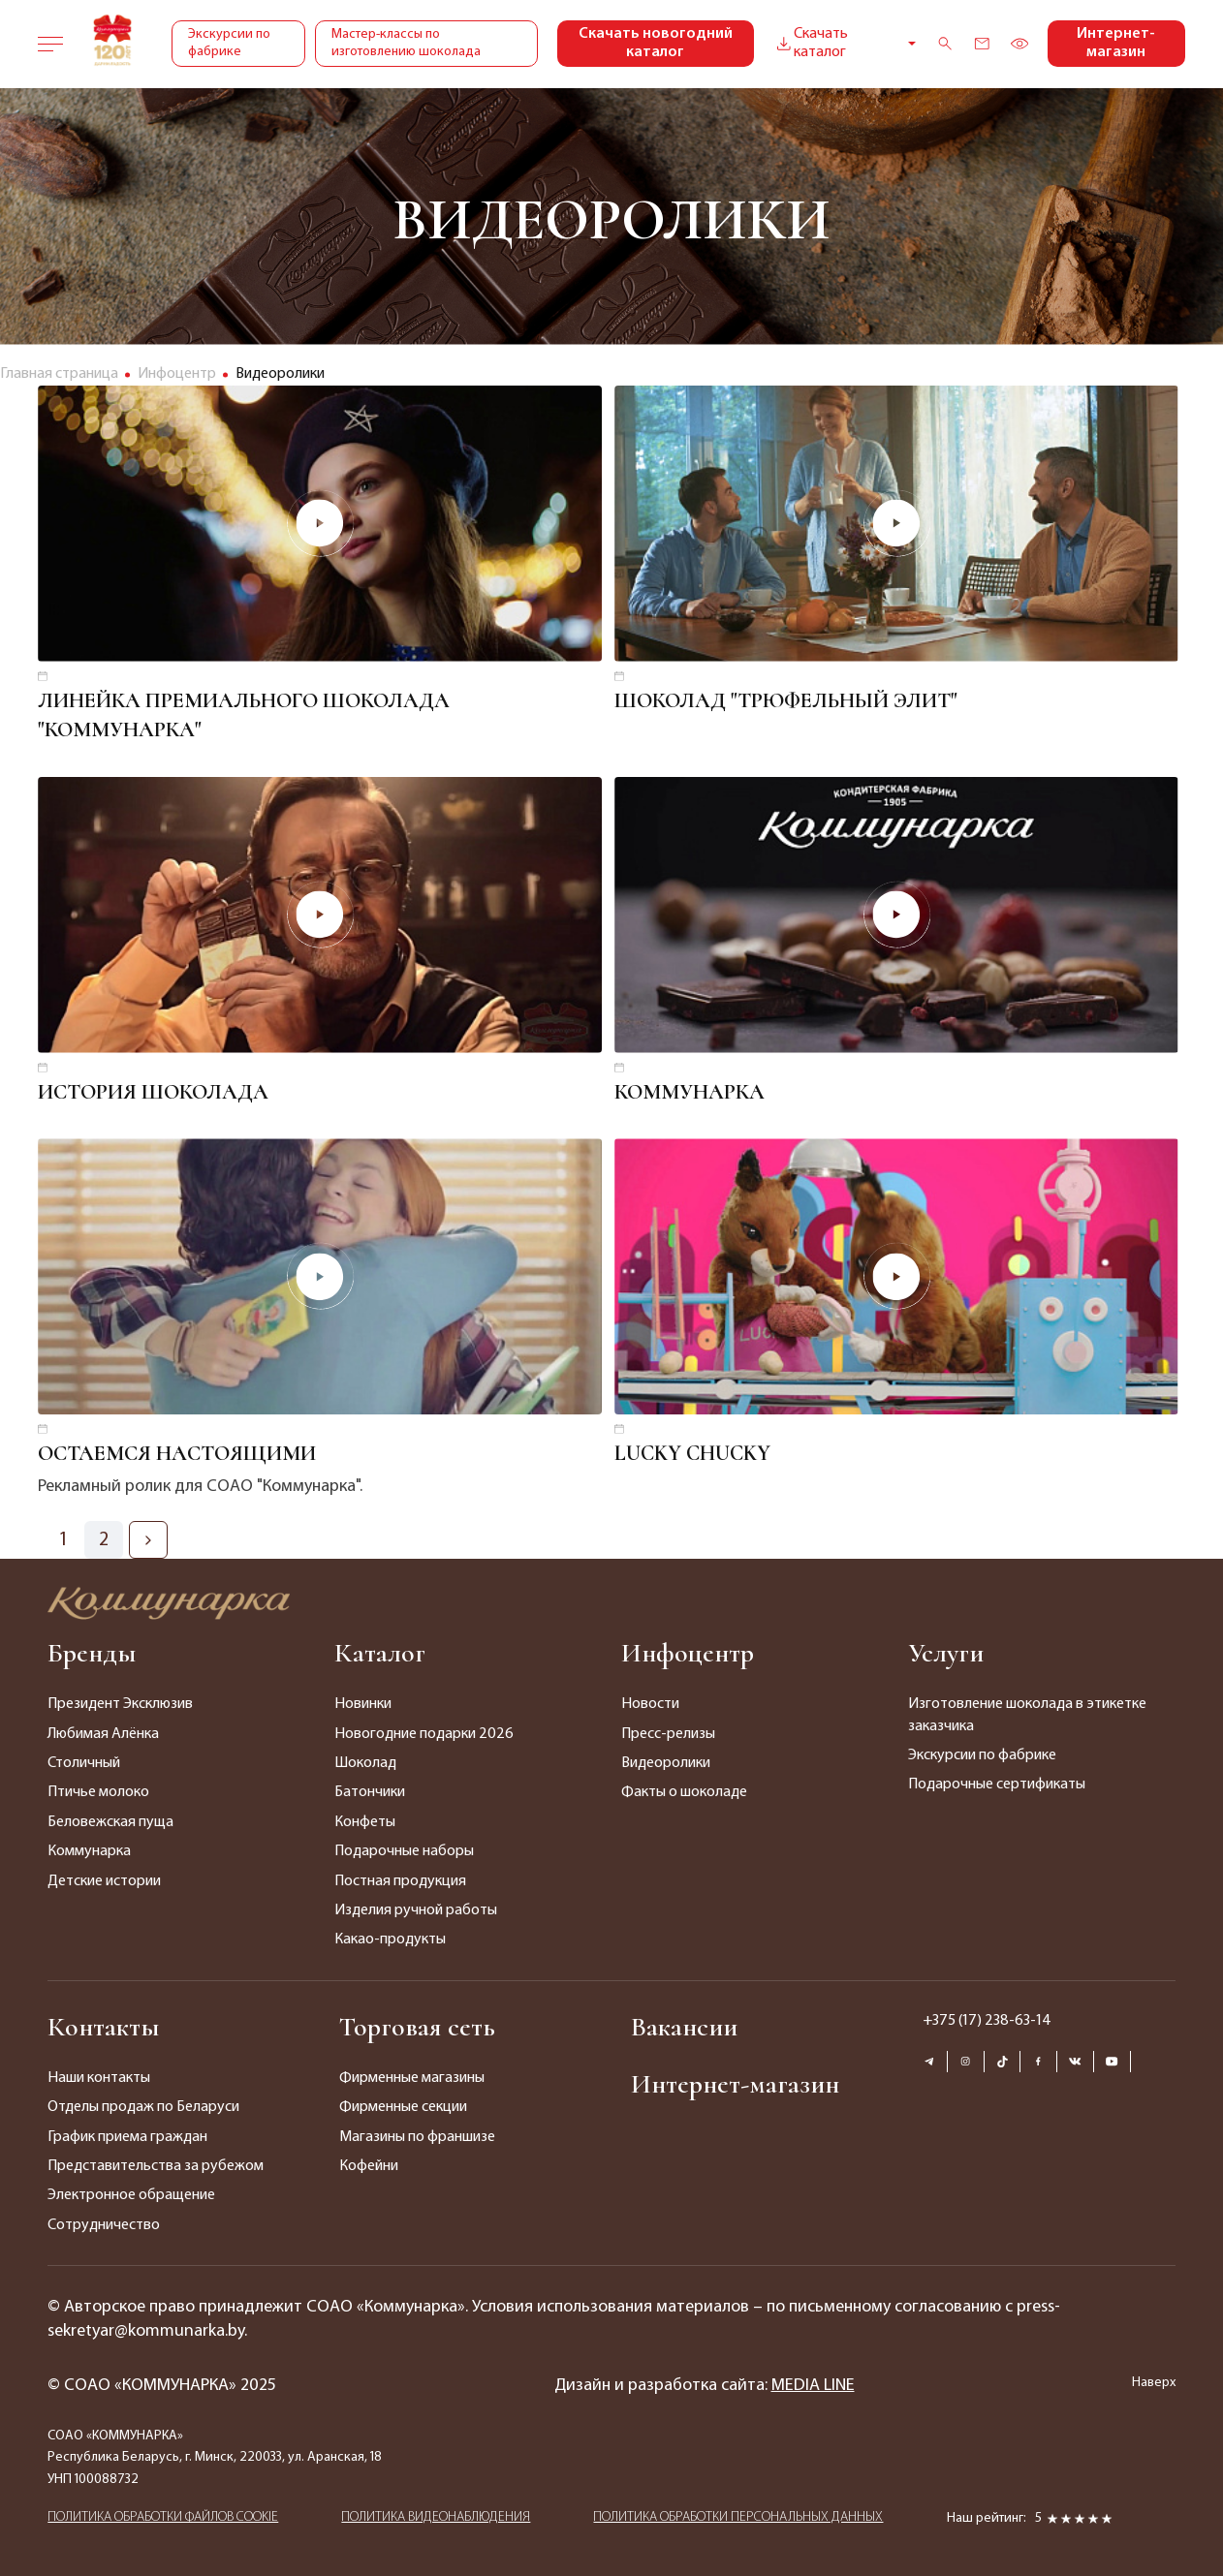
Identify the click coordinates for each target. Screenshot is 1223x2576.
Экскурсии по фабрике (229, 43)
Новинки (363, 1704)
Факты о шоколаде (684, 1792)
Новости (650, 1704)
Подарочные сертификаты (996, 1784)
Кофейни (368, 2166)
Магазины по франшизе (417, 2137)
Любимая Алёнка (103, 1734)
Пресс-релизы (668, 1734)
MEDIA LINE (813, 2385)
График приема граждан (127, 2137)
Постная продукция (400, 1881)
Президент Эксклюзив (120, 1704)
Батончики (369, 1792)
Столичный (83, 1763)
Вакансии (684, 2026)
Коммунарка (89, 1851)
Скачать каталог (811, 43)
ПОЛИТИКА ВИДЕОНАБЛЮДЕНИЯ (435, 2517)
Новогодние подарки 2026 (424, 1734)
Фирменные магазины (412, 2078)
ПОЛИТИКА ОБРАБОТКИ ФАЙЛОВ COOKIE (162, 2517)
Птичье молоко (98, 1792)
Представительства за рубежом (155, 2166)
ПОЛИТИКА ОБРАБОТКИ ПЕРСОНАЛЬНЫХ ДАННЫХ (738, 2517)
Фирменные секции (403, 2107)
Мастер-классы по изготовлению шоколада (406, 43)
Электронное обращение (131, 2195)
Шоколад (365, 1763)
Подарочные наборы (404, 1851)
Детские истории (104, 1881)
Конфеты (364, 1822)
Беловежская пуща (110, 1822)
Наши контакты (98, 2078)
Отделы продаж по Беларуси (143, 2107)
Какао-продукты (390, 1939)
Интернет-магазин (1116, 43)
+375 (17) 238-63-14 (987, 2021)
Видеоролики (665, 1763)
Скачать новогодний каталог (656, 43)
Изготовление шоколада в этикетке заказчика (1027, 1714)
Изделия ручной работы (415, 1910)
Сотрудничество (103, 2225)
